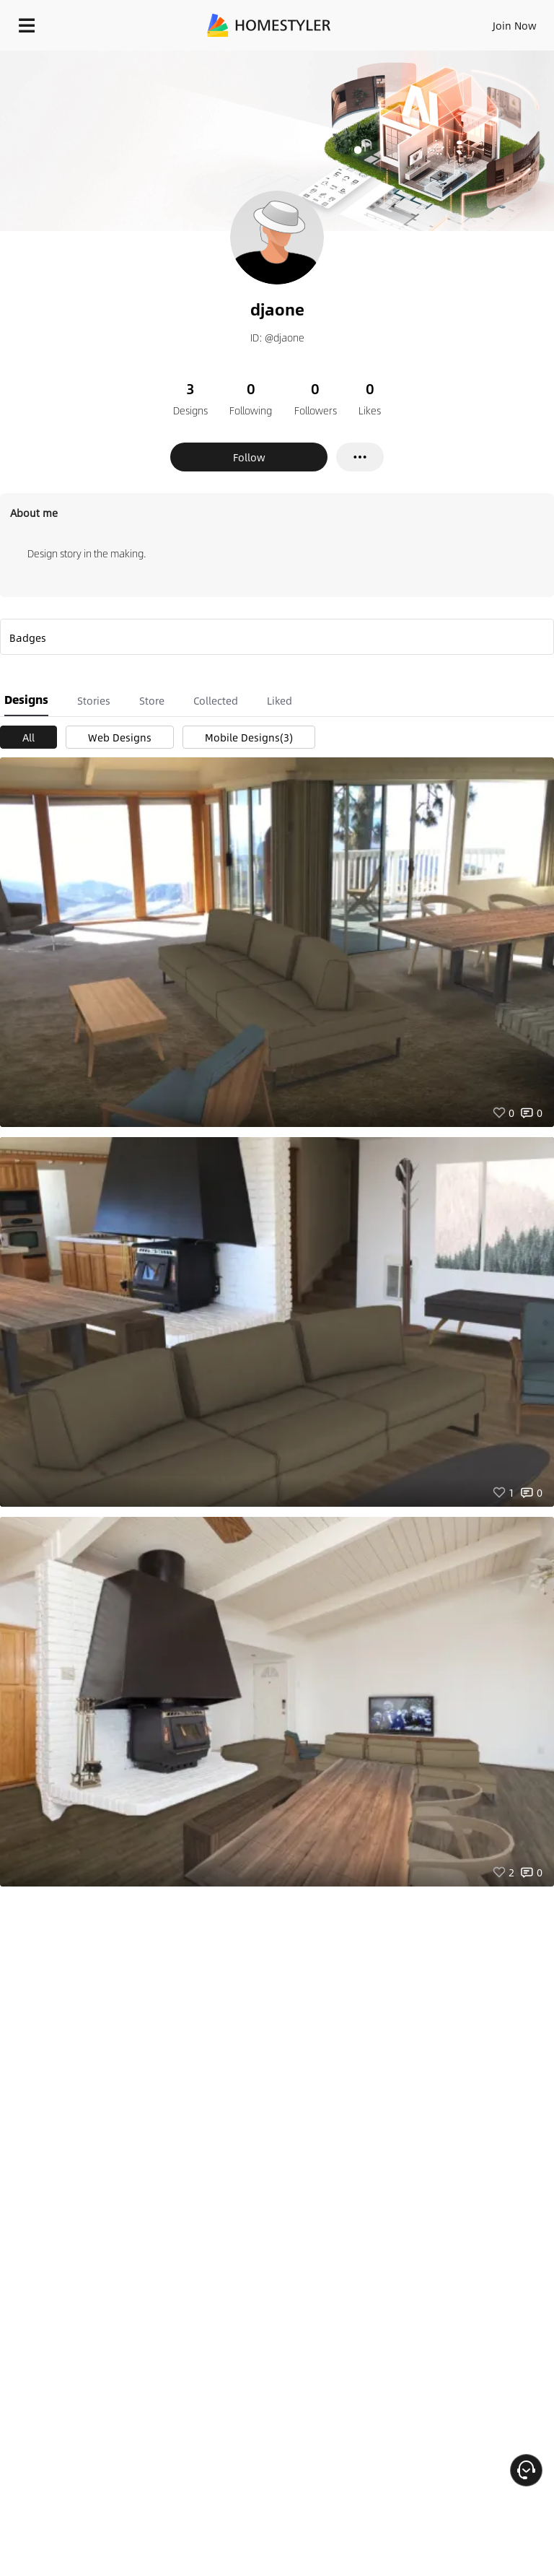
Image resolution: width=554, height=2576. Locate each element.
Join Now (515, 25)
